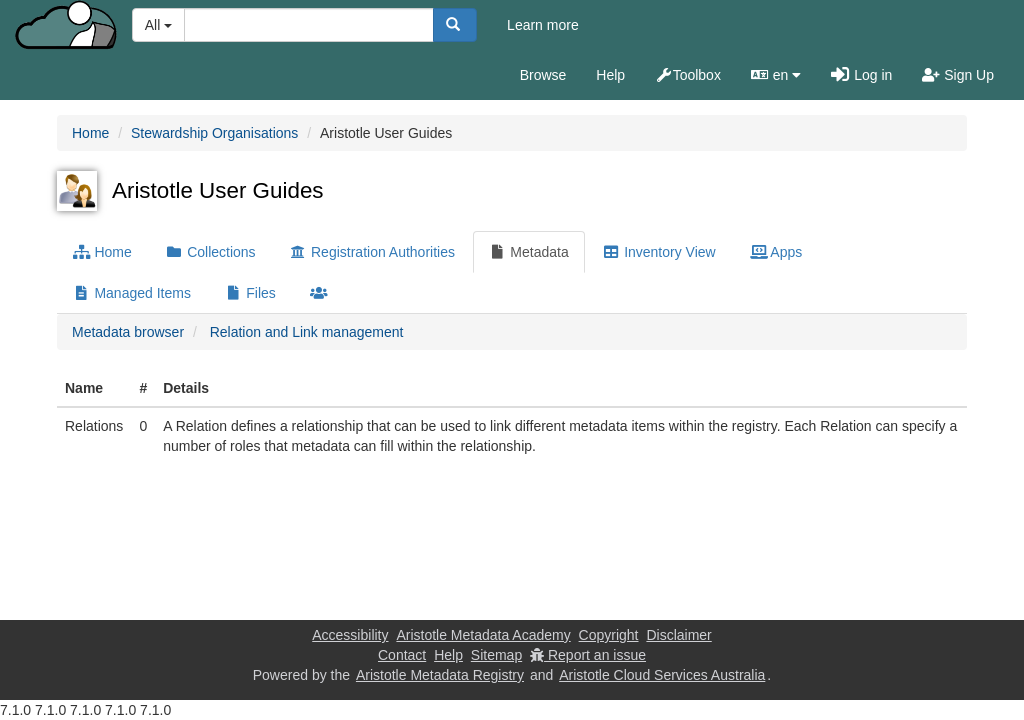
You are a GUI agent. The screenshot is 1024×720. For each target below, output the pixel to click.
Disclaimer (678, 635)
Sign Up (958, 75)
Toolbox (688, 75)
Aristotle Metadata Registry (440, 675)
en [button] (776, 75)
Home (90, 133)
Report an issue (588, 655)
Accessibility (350, 635)
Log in (861, 75)
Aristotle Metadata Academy (483, 635)
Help (610, 75)
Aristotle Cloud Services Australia (662, 675)
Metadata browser (128, 332)
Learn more (543, 25)
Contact (402, 655)
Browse (543, 75)
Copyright (609, 635)
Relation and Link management (307, 332)
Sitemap (496, 655)
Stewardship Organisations (214, 133)
